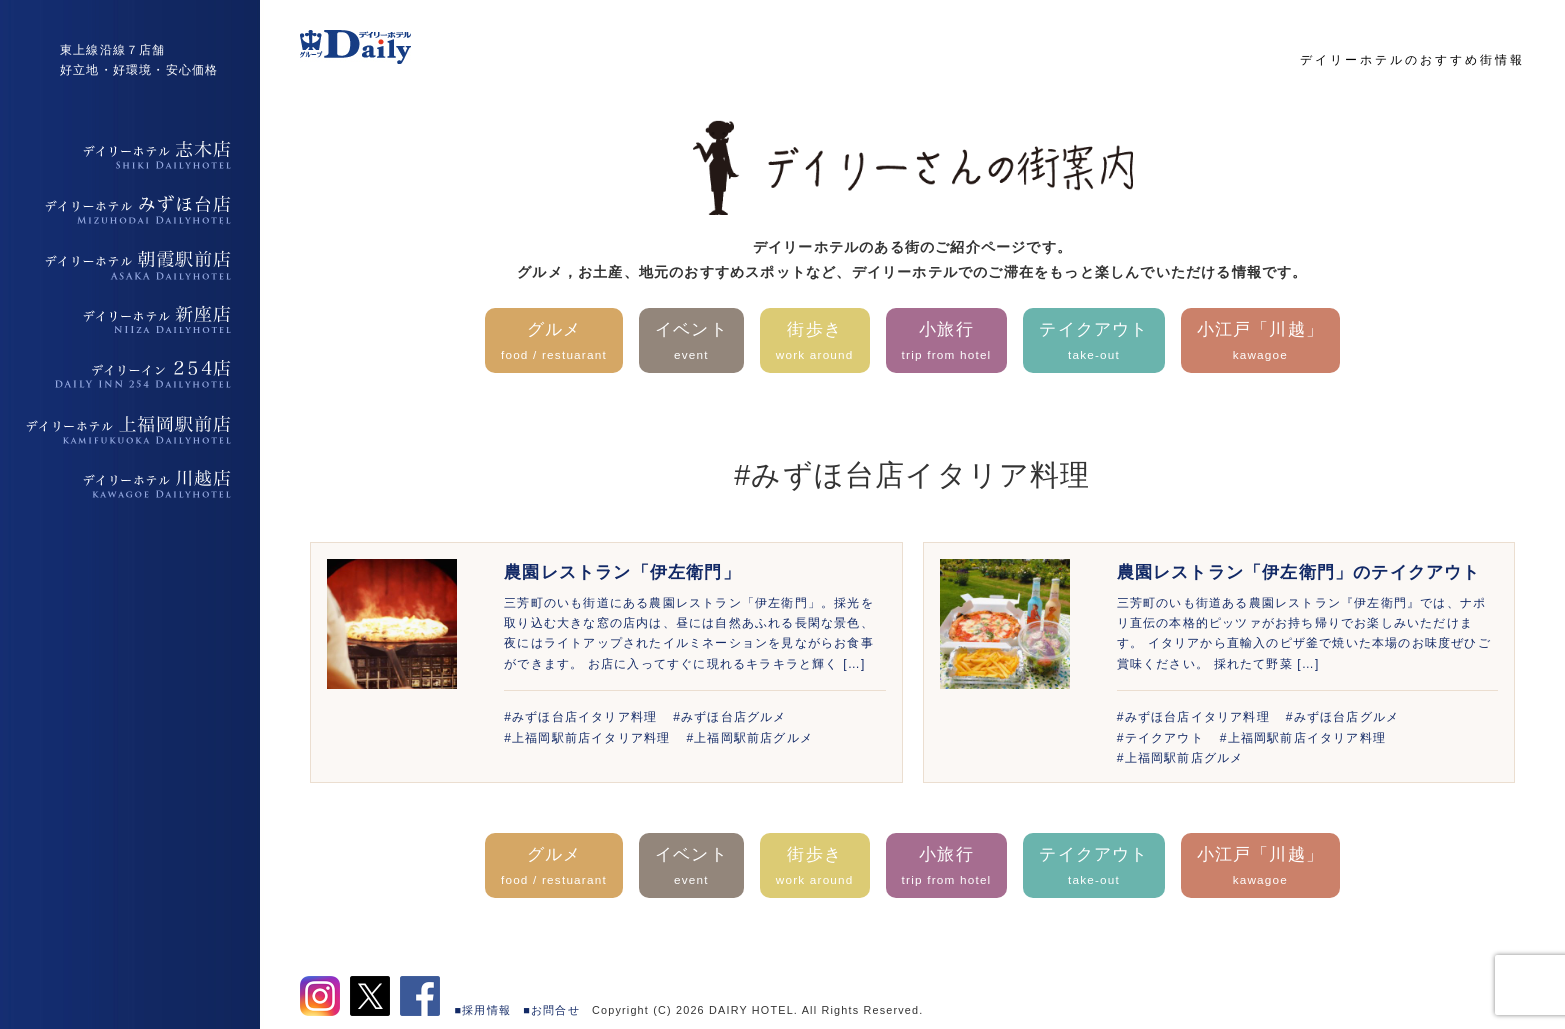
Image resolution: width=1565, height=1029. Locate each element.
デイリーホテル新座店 (130, 320)
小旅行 (947, 342)
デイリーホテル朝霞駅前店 (130, 265)
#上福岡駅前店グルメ (749, 738)
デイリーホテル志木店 (130, 155)
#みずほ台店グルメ (729, 717)
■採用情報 (483, 1010)
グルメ (554, 342)
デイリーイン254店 (130, 375)
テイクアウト (1093, 342)
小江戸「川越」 (1260, 342)
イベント (691, 342)
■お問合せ (551, 1010)
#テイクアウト (1160, 738)
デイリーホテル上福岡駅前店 (130, 430)
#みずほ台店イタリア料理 (580, 717)
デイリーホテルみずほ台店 (130, 210)
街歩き (815, 342)
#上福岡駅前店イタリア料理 (587, 738)
